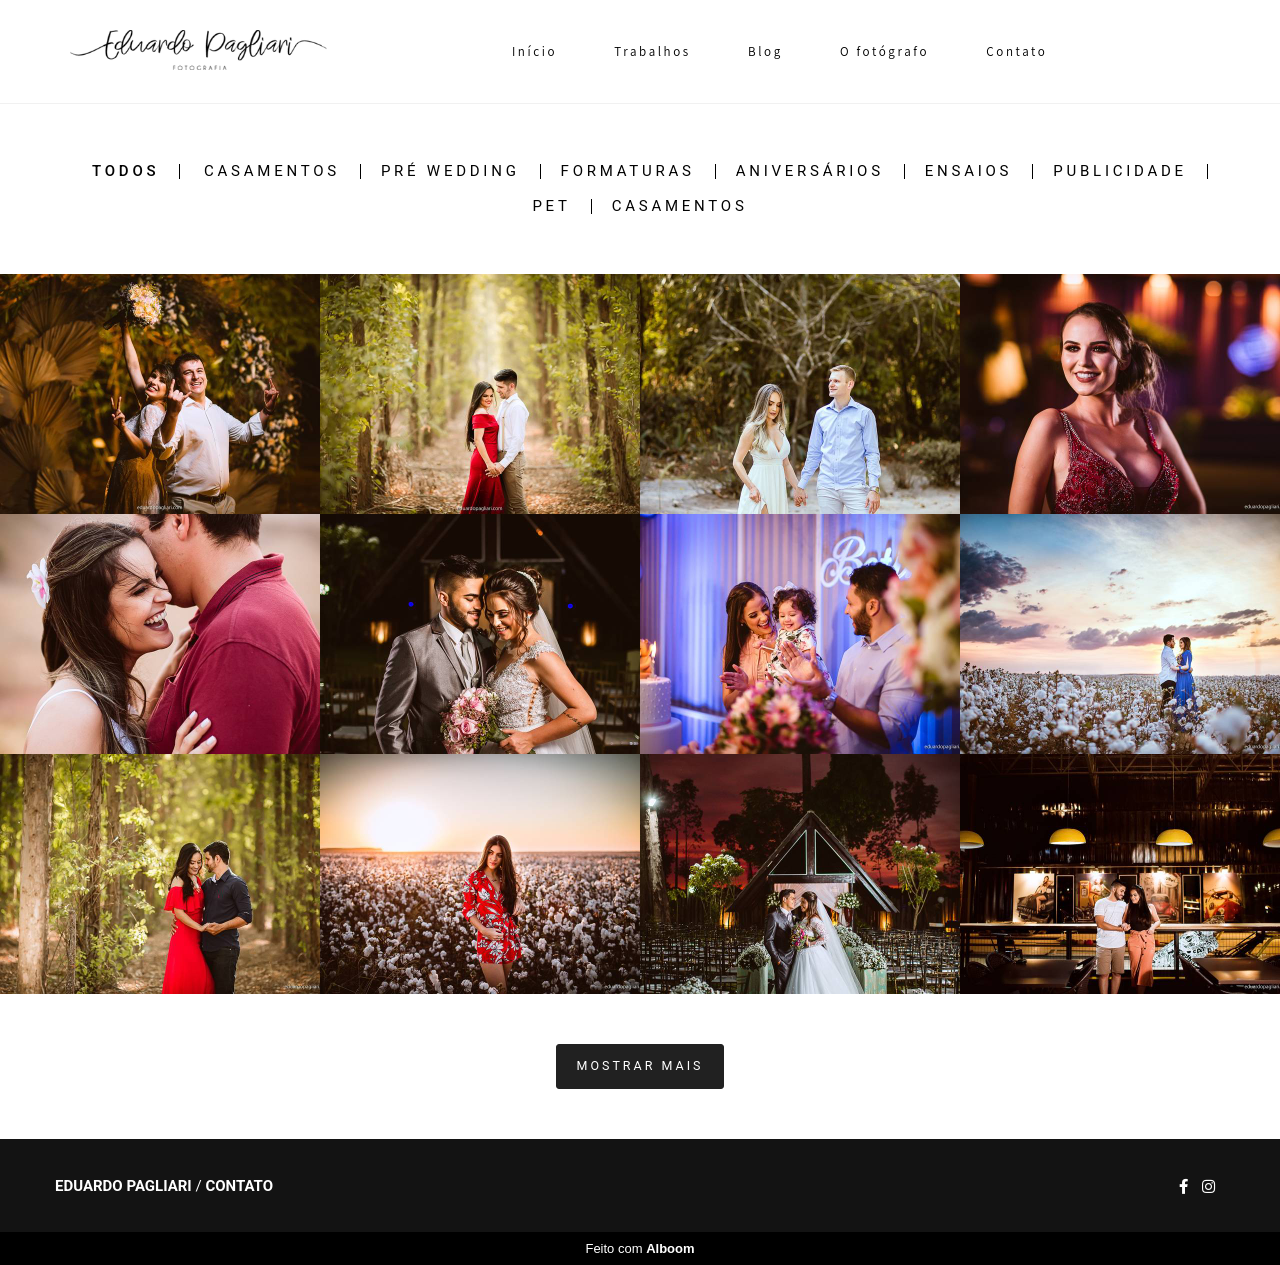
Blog (765, 51)
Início (534, 51)
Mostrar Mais (640, 1065)
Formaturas (628, 171)
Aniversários (810, 171)
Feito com (639, 1248)
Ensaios (968, 171)
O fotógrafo (884, 51)
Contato (1016, 51)
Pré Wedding (450, 171)
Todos (125, 171)
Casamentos (272, 171)
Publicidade (1120, 171)
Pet (551, 206)
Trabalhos (652, 51)
